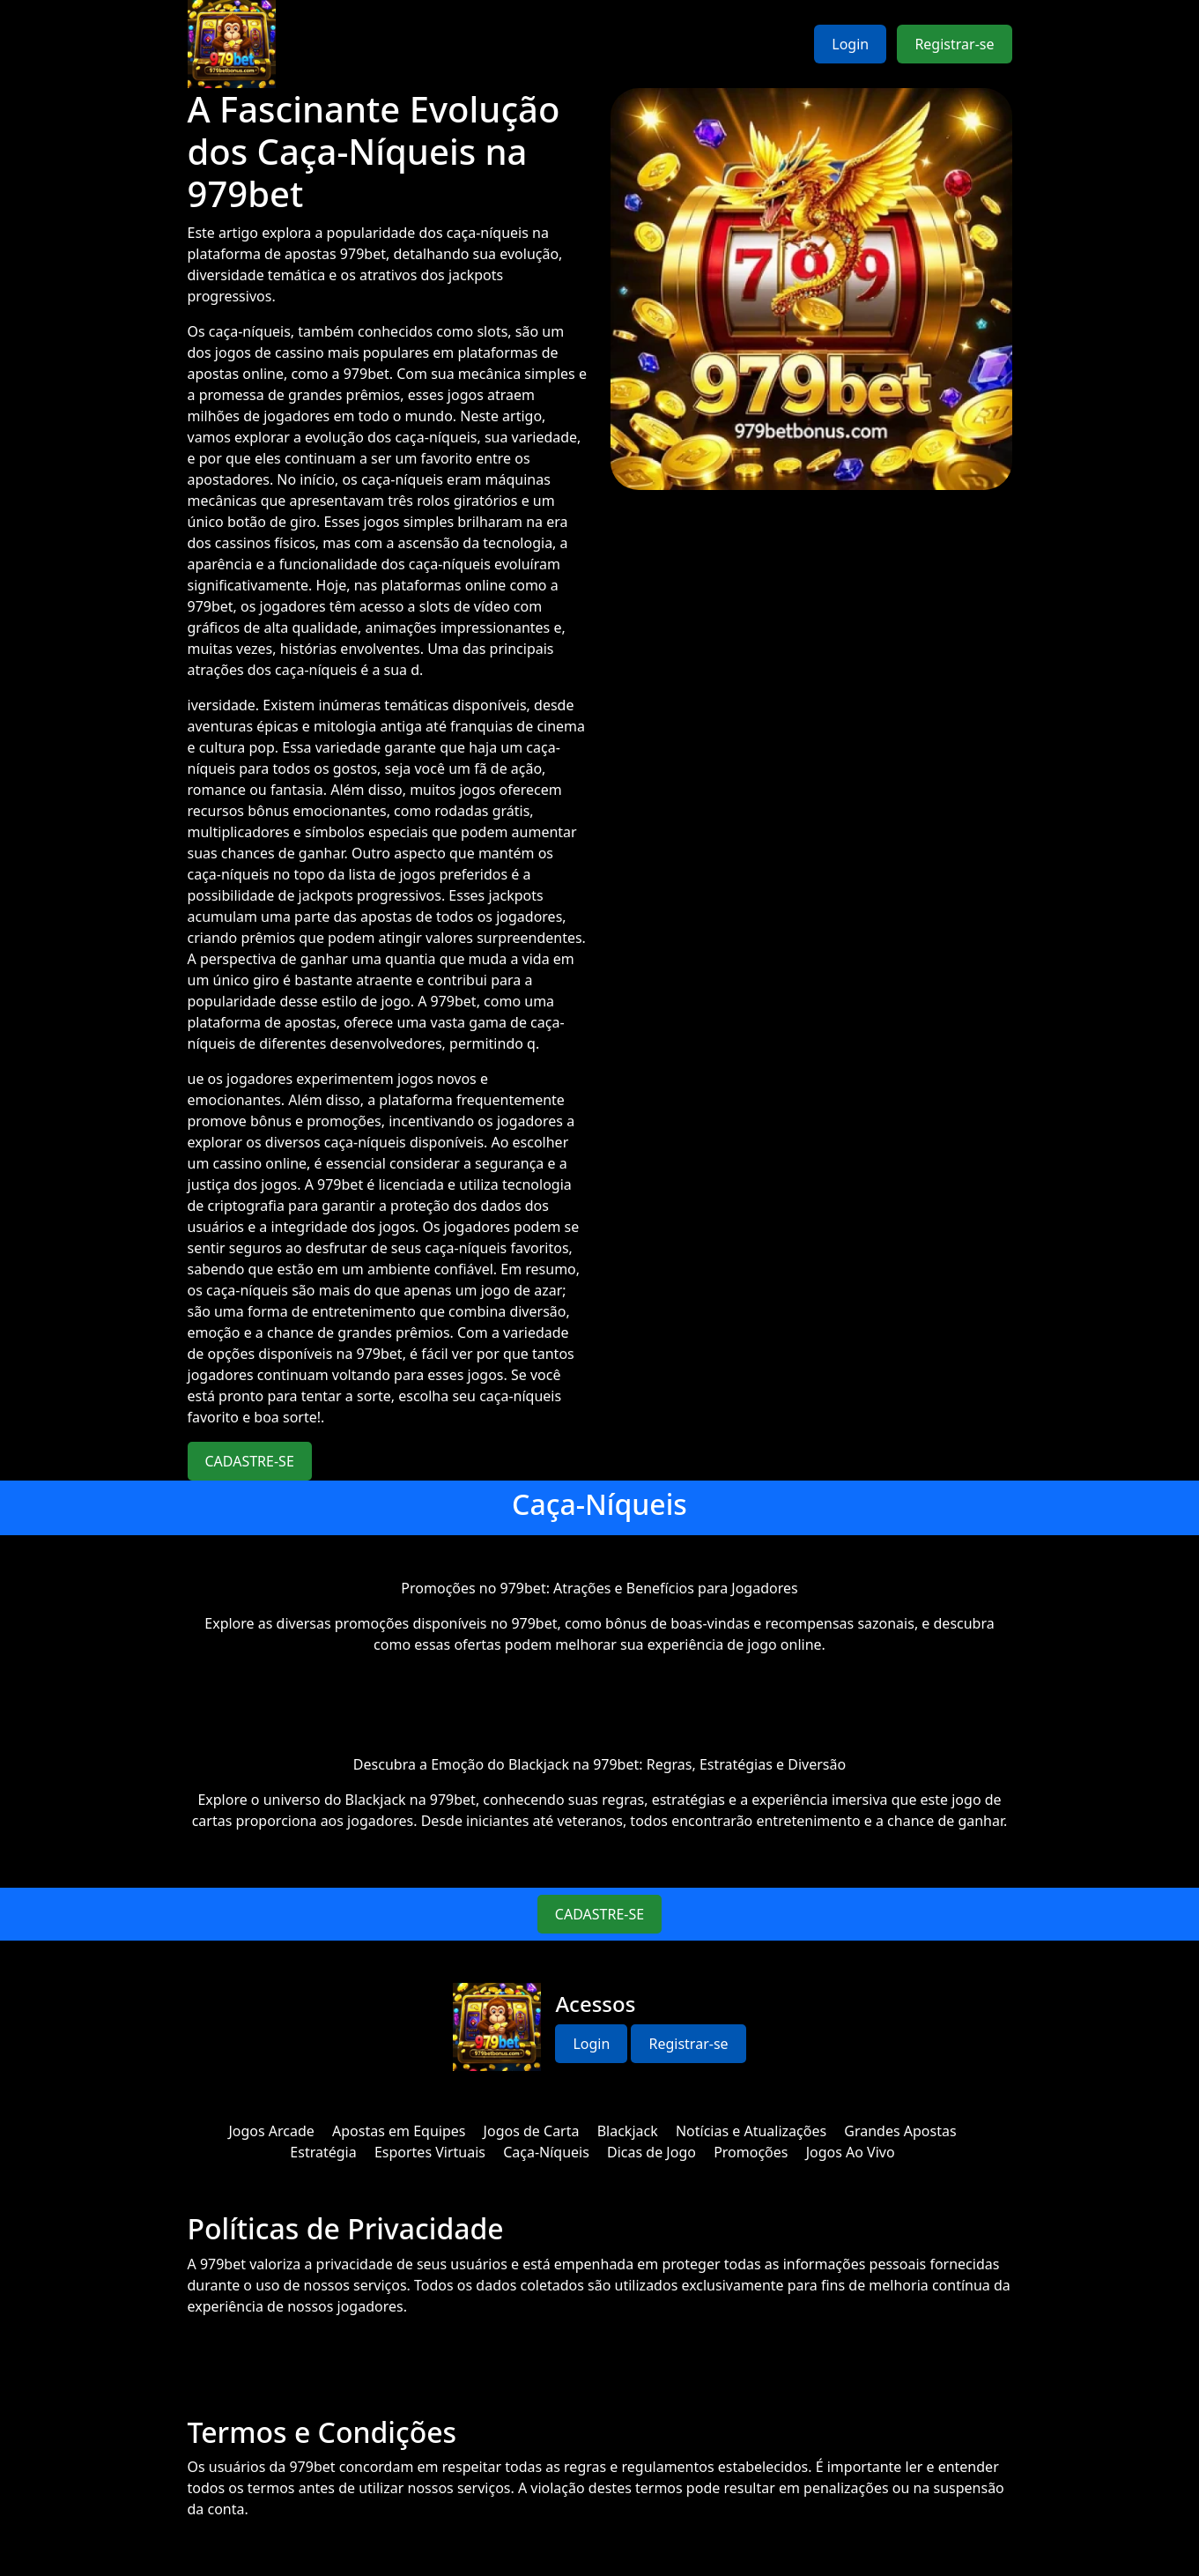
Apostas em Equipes (398, 2131)
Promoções (751, 2152)
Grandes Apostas (900, 2131)
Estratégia (323, 2152)
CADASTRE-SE (249, 1461)
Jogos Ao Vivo (850, 2152)
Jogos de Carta (532, 2131)
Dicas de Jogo (651, 2152)
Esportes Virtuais (429, 2152)
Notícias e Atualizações (751, 2131)
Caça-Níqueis (546, 2152)
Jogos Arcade (271, 2131)
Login (850, 44)
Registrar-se (954, 44)
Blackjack (627, 2131)
